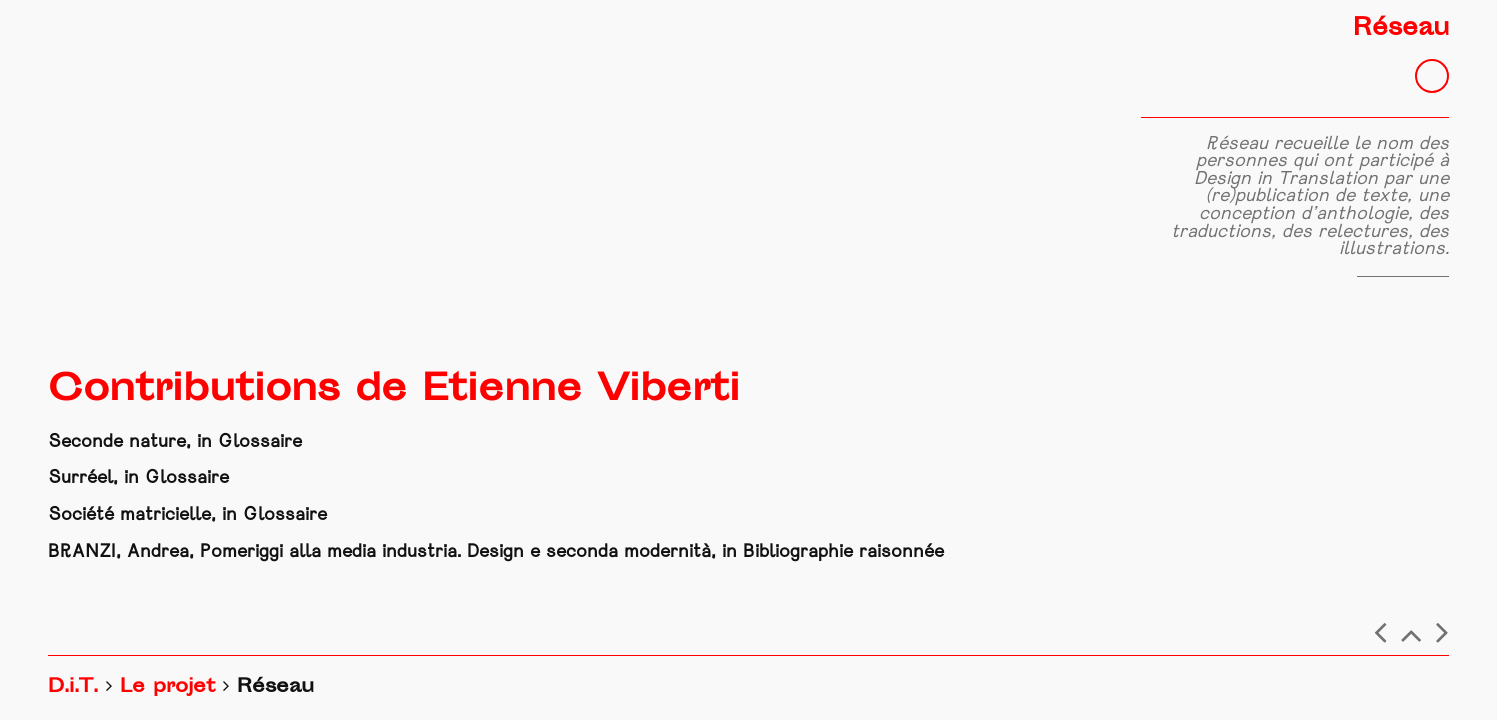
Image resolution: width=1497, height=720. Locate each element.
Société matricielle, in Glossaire (187, 515)
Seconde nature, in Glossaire (175, 442)
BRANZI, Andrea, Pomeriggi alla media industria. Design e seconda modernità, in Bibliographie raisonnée (496, 552)
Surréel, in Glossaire (138, 478)
